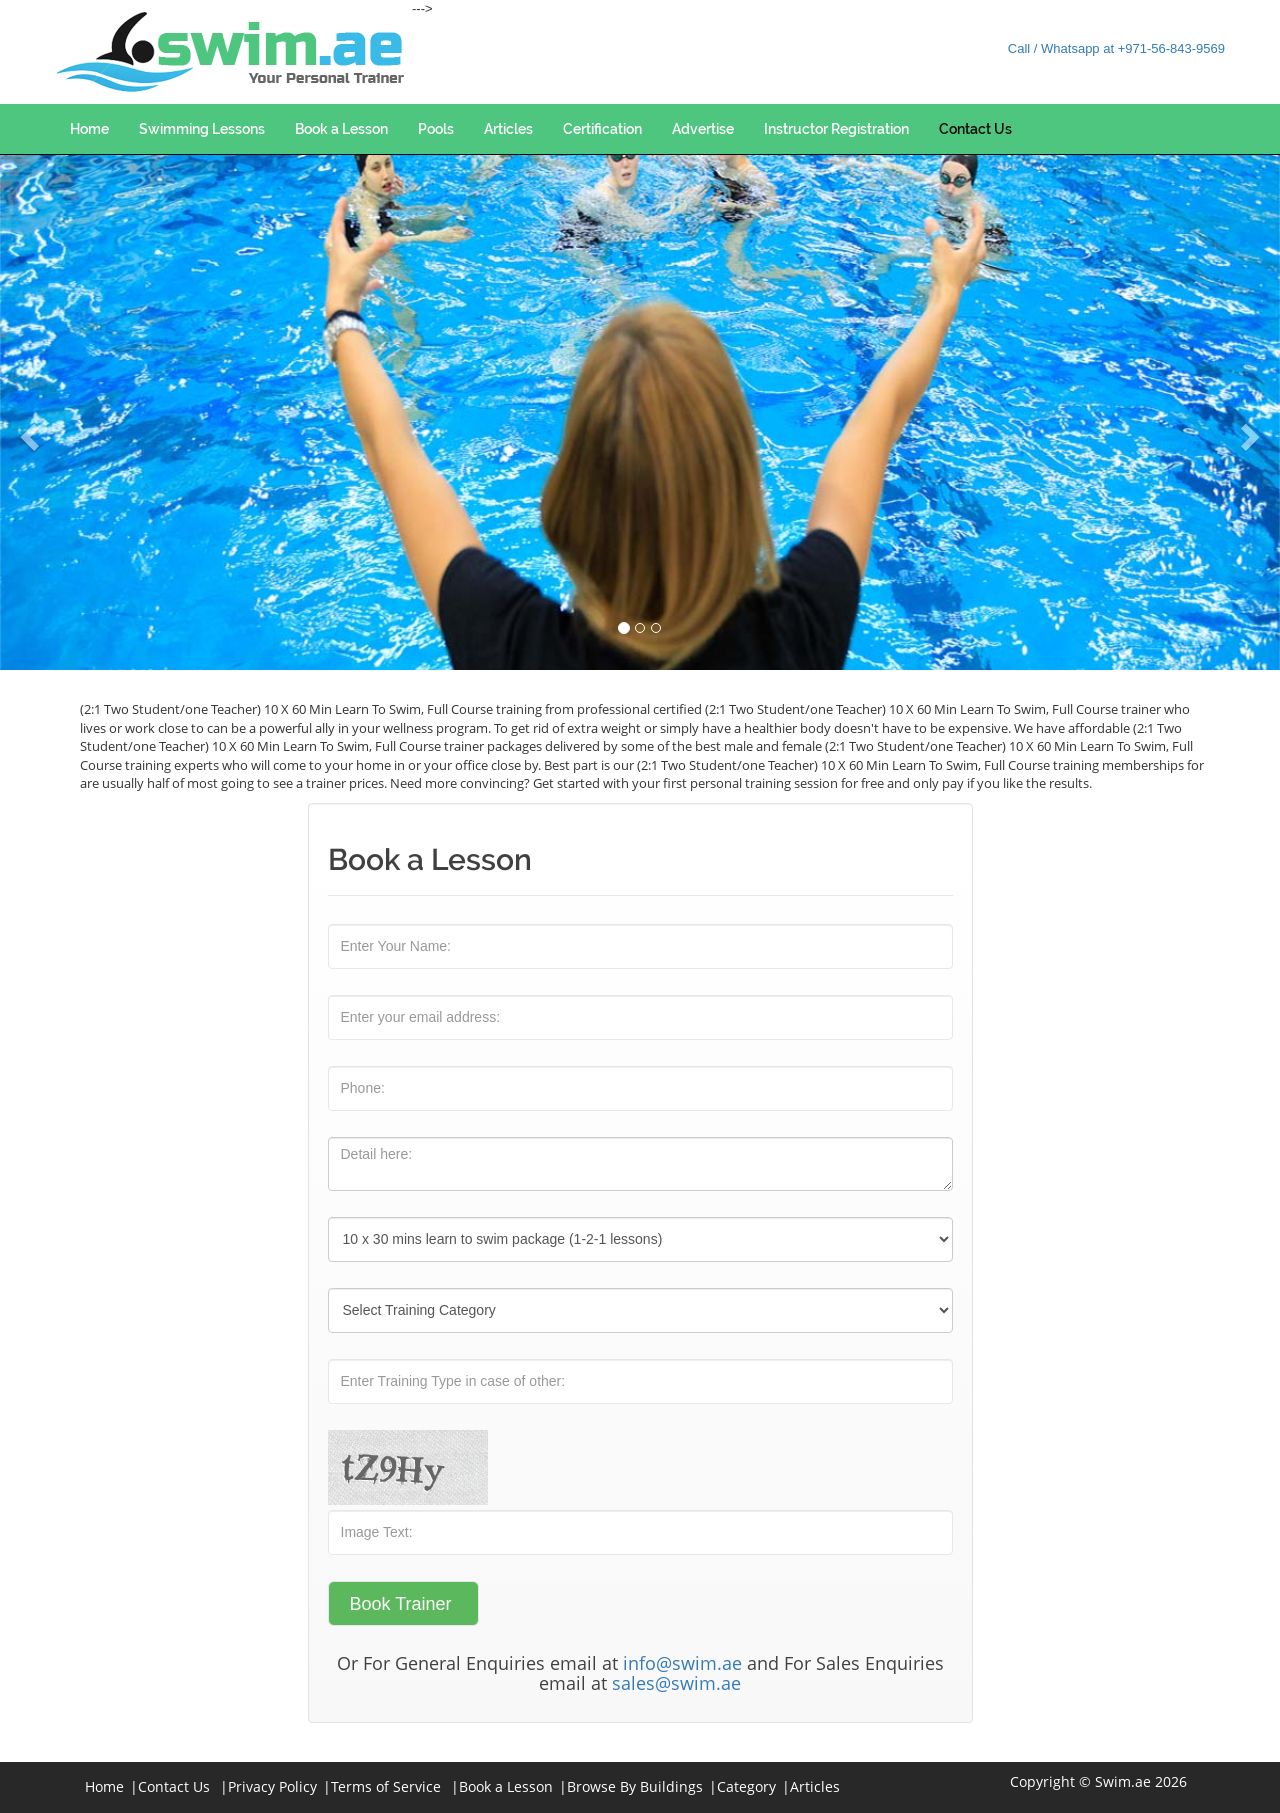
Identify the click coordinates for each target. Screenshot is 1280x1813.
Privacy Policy (272, 1786)
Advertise (703, 129)
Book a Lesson (341, 129)
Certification (602, 129)
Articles (508, 129)
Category (746, 1786)
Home (89, 129)
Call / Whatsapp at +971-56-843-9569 (1116, 48)
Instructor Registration (836, 129)
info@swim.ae (682, 1663)
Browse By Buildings (635, 1786)
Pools (436, 129)
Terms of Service (386, 1786)
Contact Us (975, 129)
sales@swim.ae (676, 1683)
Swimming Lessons (202, 129)
